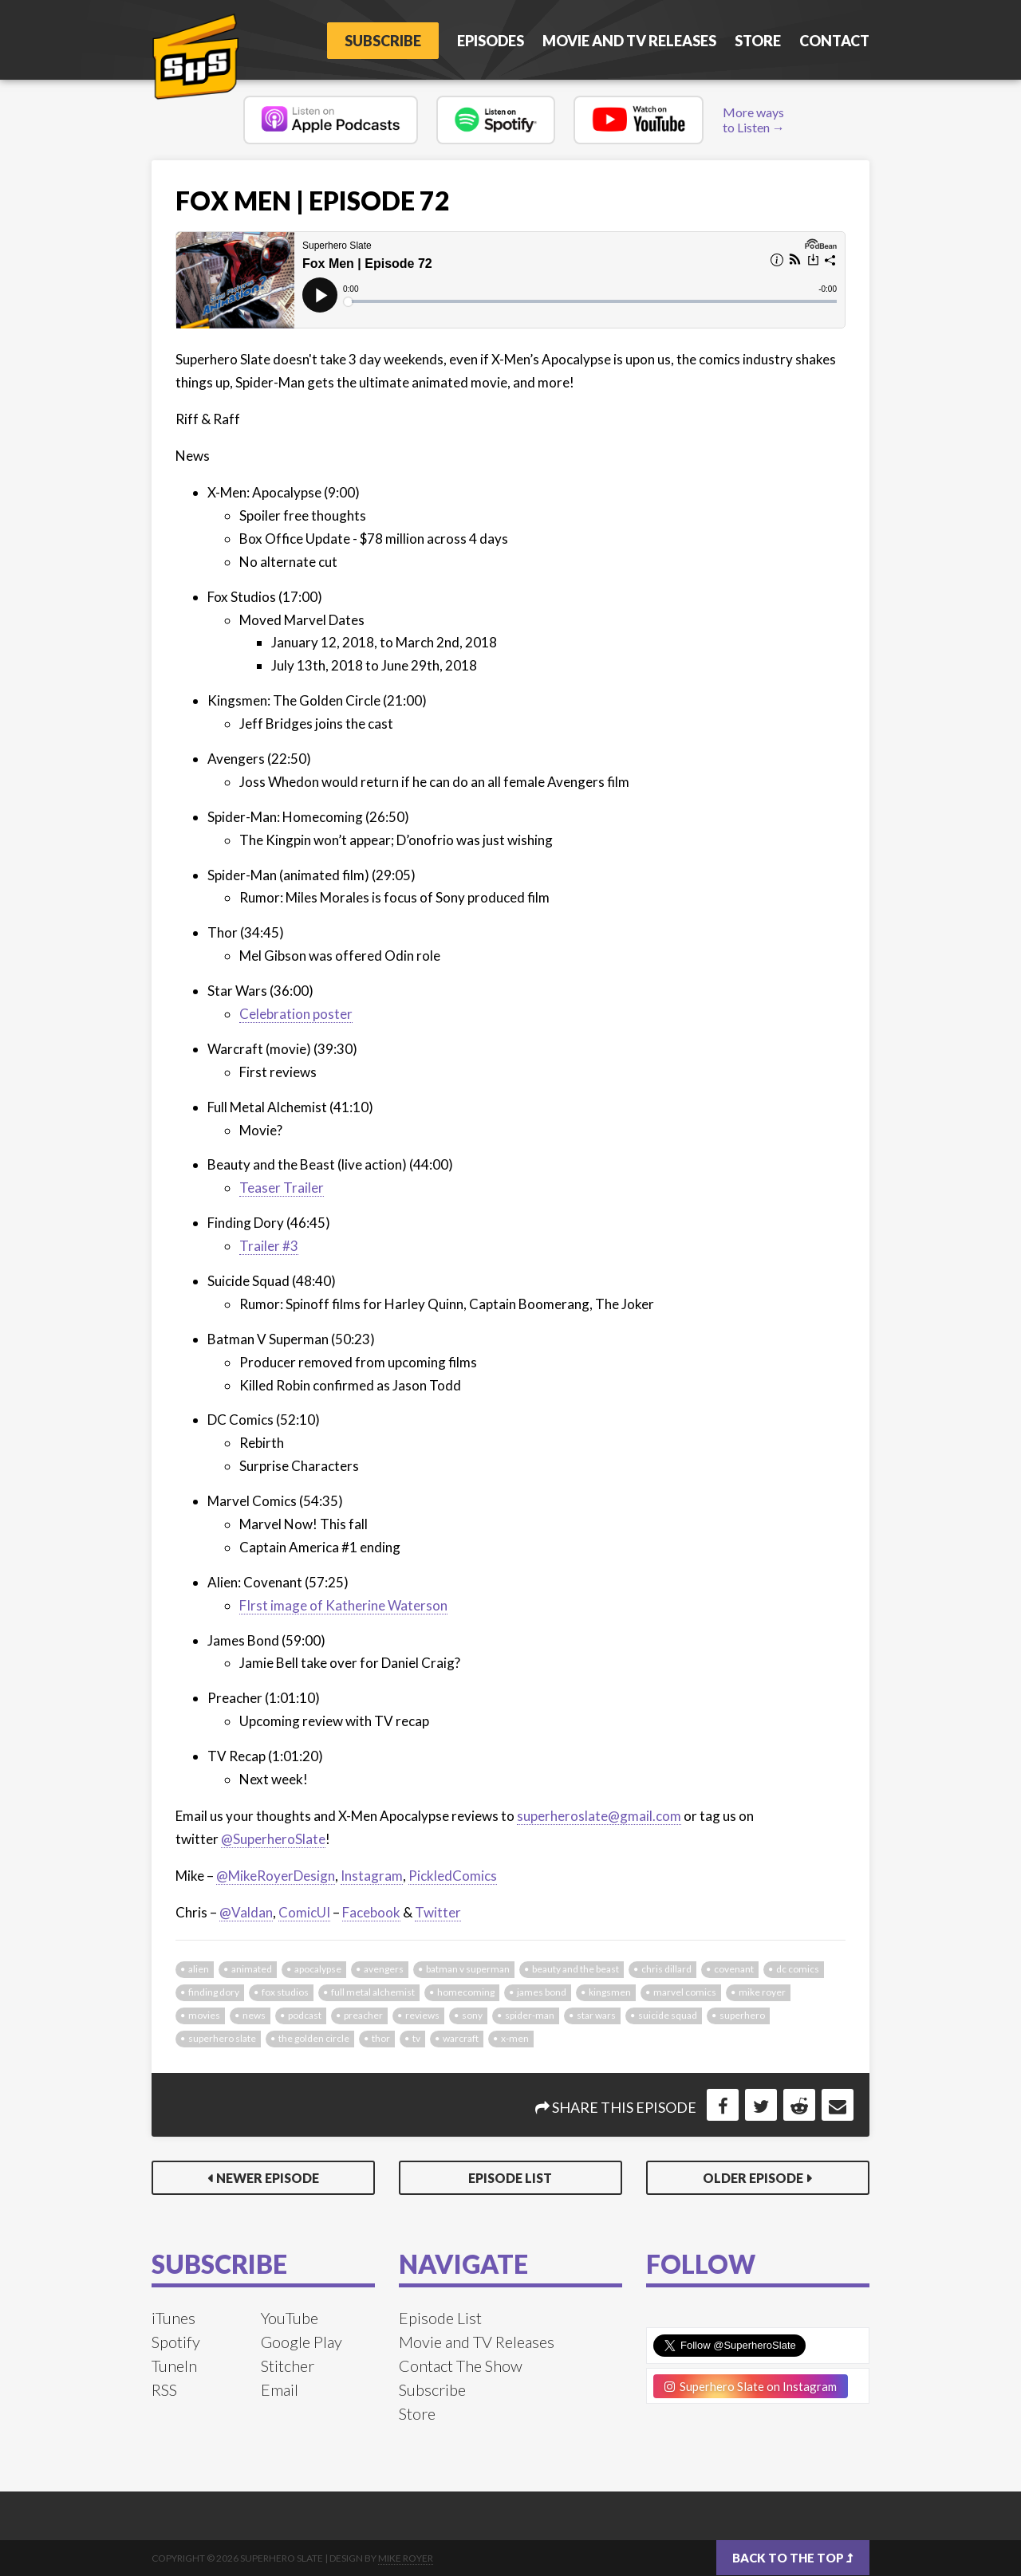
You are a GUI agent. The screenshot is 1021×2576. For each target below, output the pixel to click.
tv (416, 2038)
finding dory (213, 1992)
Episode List (510, 2177)
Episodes (490, 40)
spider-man (529, 2015)
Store (758, 40)
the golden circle (313, 2038)
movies (204, 2015)
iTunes (173, 2317)
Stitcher (287, 2365)
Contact (834, 40)
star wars (596, 2015)
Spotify (176, 2341)
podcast (304, 2015)
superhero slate (222, 2038)
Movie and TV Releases (629, 40)
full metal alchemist (373, 1992)
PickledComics (452, 1875)
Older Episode (753, 2177)
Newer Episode (267, 2177)
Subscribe (383, 40)
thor (381, 2038)
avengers (384, 1969)
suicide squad (667, 2015)
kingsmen (610, 1992)
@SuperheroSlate (273, 1839)
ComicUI (304, 1912)
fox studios (285, 1992)
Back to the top (792, 2557)
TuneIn (174, 2365)
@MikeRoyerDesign (275, 1875)
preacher (363, 2015)
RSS (164, 2389)
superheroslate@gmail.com (599, 1815)
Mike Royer (405, 2558)
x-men (515, 2038)
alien (198, 1969)
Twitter (438, 1912)
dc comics (797, 1969)
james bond (541, 1992)
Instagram (372, 1875)
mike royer (762, 1992)
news (254, 2015)
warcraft (461, 2038)
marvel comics (684, 1992)
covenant (734, 1969)
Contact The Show (460, 2365)
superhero (742, 2015)
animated (251, 1969)
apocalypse (317, 1969)
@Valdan (246, 1912)
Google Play (301, 2341)
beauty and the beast (575, 1969)
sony (472, 2015)
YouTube (289, 2317)
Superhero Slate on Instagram (750, 2386)
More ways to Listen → (754, 119)
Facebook (371, 1912)
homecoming (466, 1992)
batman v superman (468, 1969)
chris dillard (666, 1969)
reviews (422, 2015)
